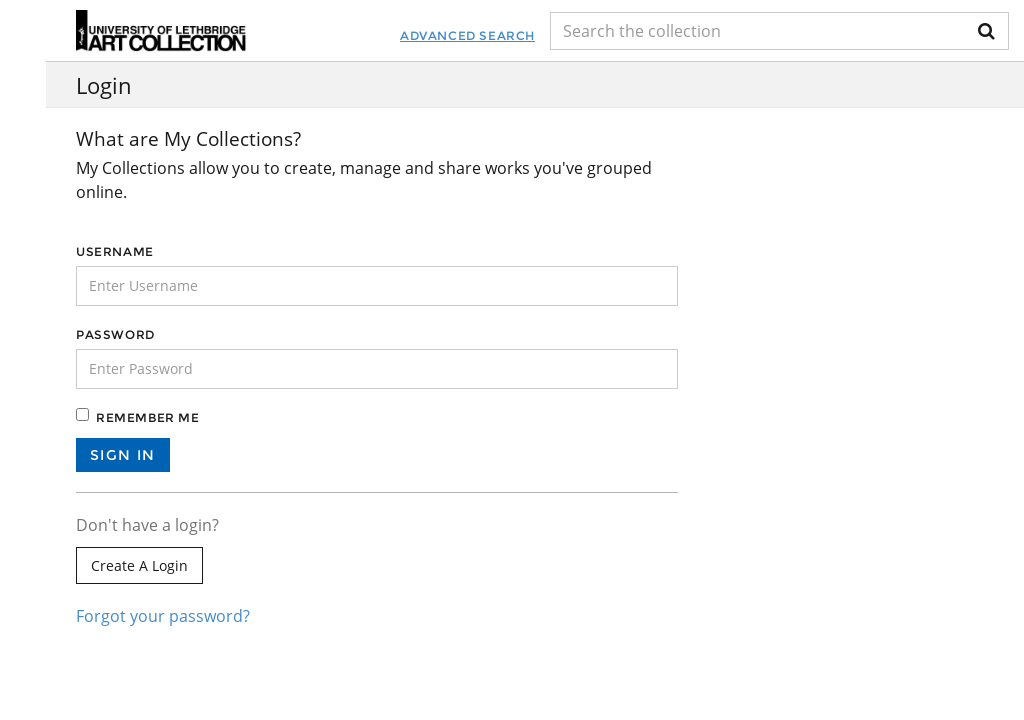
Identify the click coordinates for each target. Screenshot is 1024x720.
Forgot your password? (163, 616)
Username (115, 251)
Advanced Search (467, 35)
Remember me (148, 417)
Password (115, 334)
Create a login (139, 565)
